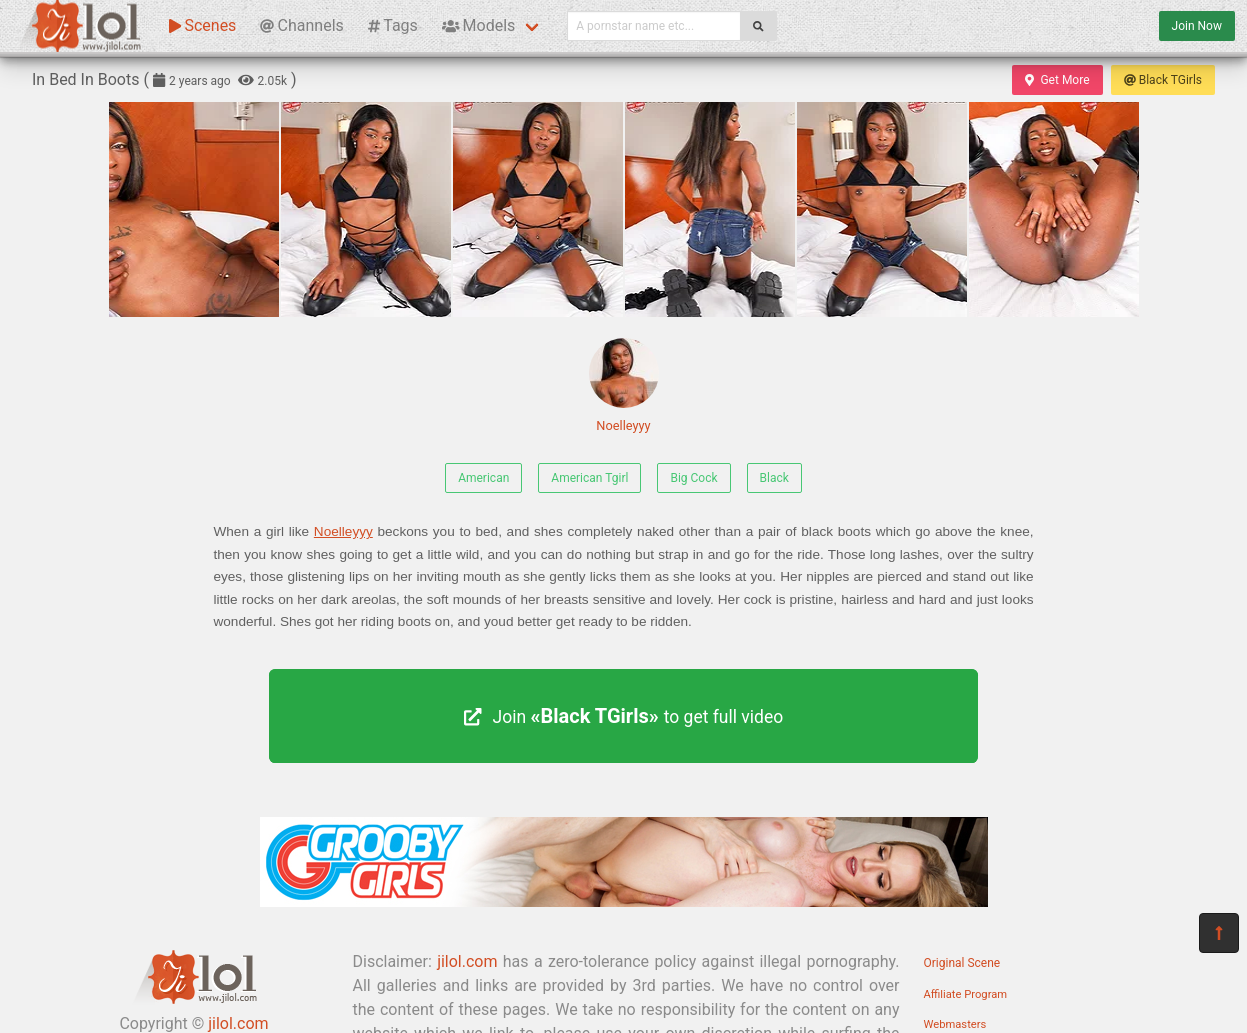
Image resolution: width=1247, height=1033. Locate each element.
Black (774, 478)
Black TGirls (1163, 80)
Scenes (202, 25)
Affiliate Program (966, 994)
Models (478, 25)
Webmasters (955, 1024)
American (483, 478)
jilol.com (467, 961)
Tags (393, 25)
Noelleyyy (624, 385)
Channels (301, 25)
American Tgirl (589, 478)
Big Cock (693, 478)
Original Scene (962, 963)
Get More (1057, 80)
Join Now (1197, 26)
